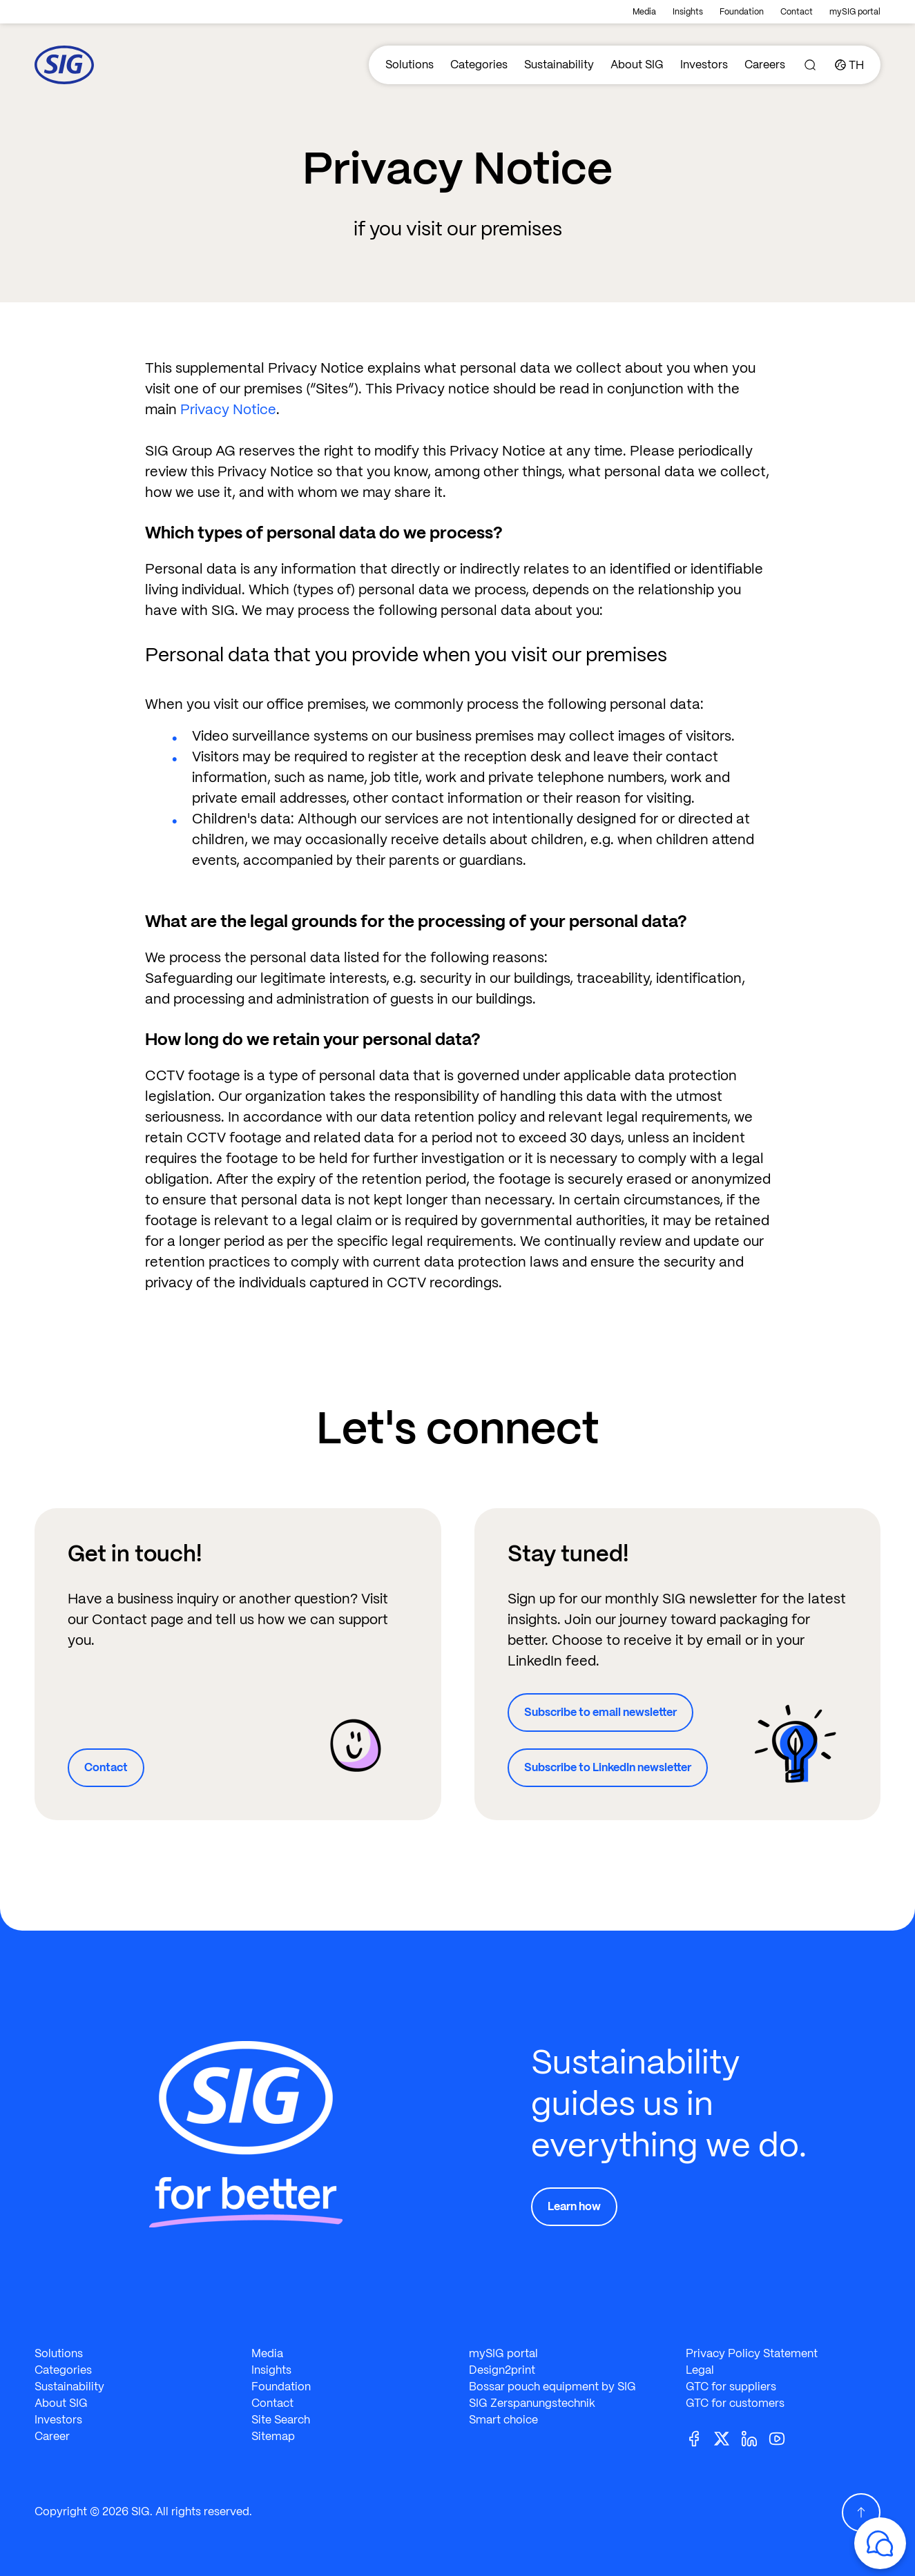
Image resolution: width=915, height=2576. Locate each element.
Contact (796, 11)
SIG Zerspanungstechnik (532, 2403)
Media (644, 11)
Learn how (574, 2206)
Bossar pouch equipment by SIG (552, 2386)
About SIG (637, 64)
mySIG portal (854, 11)
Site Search (280, 2419)
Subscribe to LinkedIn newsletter (607, 1767)
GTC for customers (735, 2403)
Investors (704, 64)
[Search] (810, 64)
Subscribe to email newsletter (600, 1712)
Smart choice (503, 2419)
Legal (700, 2370)
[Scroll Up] (861, 2512)
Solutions (409, 64)
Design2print (502, 2370)
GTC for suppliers (731, 2386)
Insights (688, 11)
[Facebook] (699, 2437)
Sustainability (559, 64)
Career (52, 2436)
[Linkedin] (755, 2437)
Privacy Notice (228, 409)
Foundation (742, 11)
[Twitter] (727, 2437)
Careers (764, 64)
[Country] (849, 64)
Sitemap (273, 2436)
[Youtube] (782, 2437)
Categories (479, 64)
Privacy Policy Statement (752, 2353)
